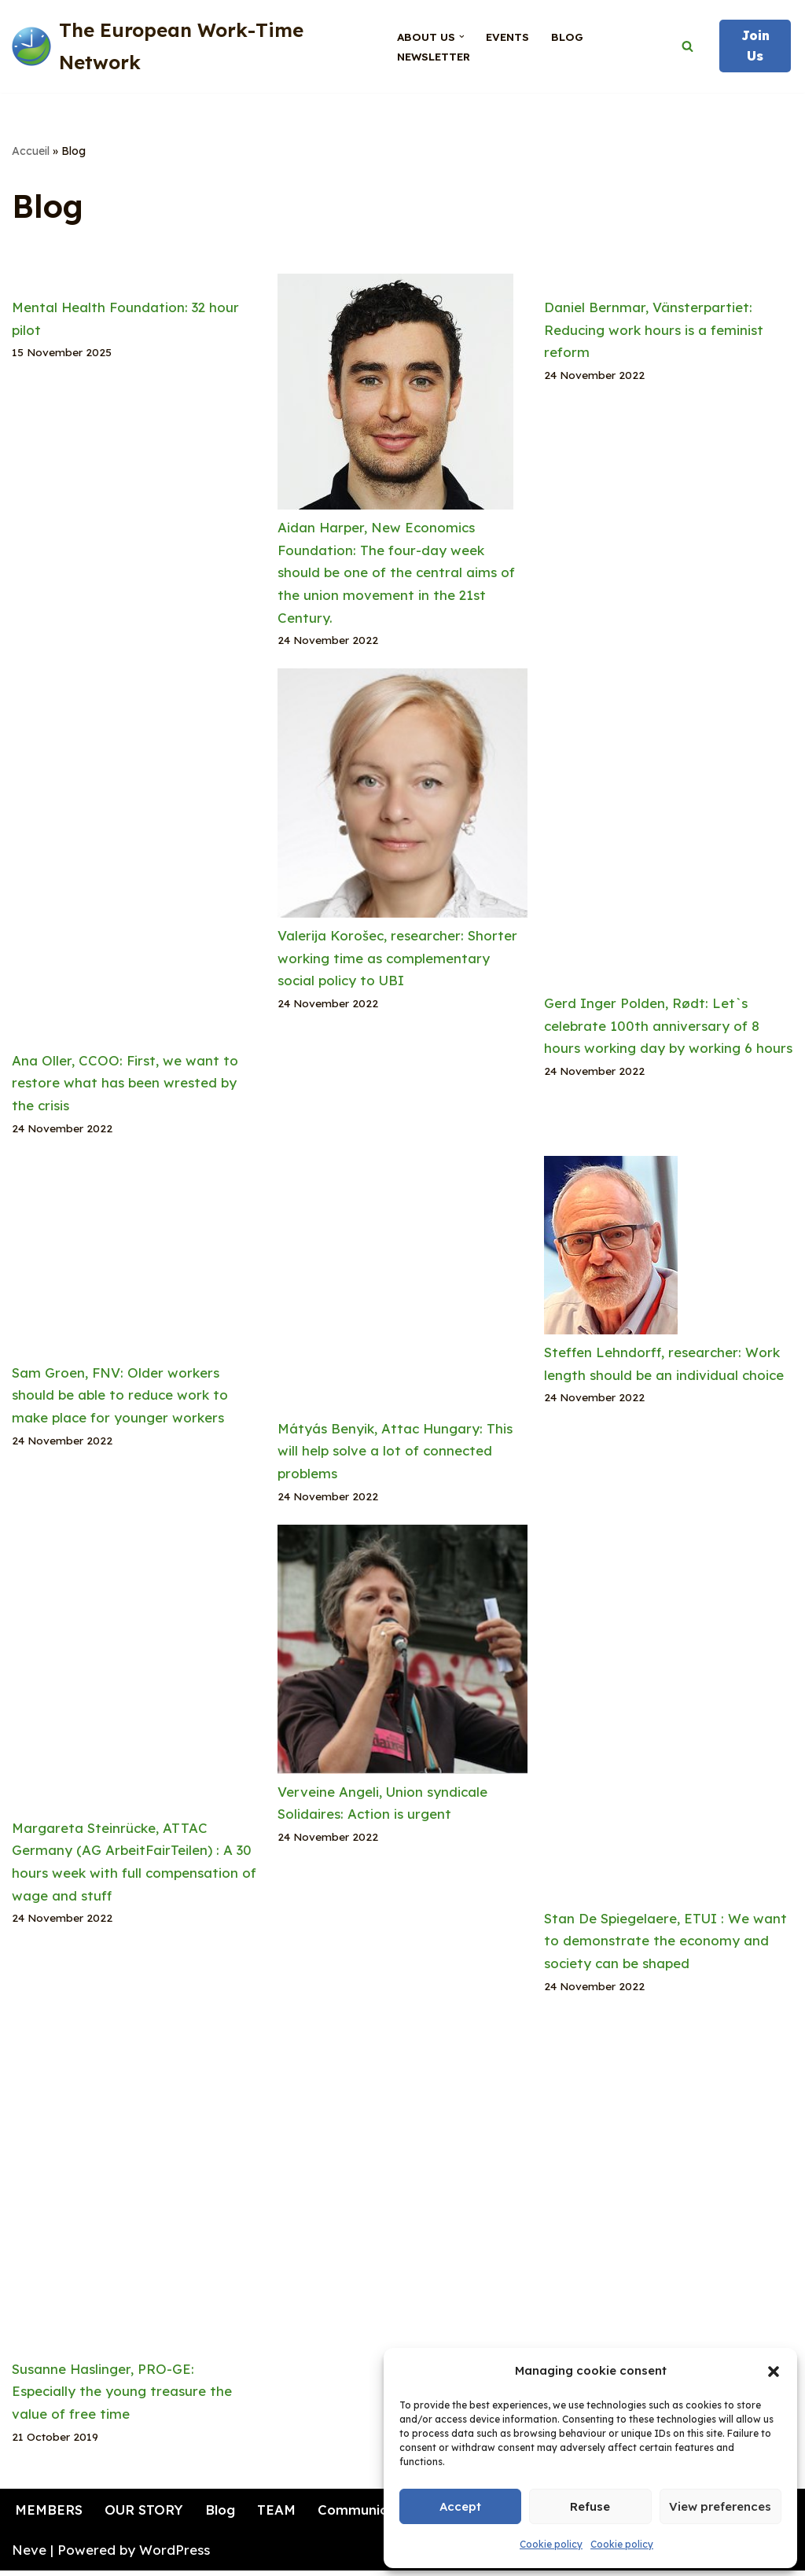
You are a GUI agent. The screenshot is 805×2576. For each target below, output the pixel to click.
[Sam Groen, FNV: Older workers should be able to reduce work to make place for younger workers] (136, 1261)
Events (507, 36)
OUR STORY (145, 2514)
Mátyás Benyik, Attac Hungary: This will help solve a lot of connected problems (395, 1453)
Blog (567, 36)
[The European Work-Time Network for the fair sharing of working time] (190, 46)
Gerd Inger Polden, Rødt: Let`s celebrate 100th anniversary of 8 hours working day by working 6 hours (668, 1027)
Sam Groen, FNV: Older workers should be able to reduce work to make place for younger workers (120, 1398)
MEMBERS (49, 2514)
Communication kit (383, 2514)
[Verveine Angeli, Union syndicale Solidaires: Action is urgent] (402, 1656)
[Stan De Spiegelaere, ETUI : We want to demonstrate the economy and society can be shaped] (668, 1719)
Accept (460, 2506)
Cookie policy (551, 2544)
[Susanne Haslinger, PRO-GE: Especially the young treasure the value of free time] (136, 2190)
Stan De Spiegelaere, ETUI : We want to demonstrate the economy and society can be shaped (665, 1944)
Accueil (31, 151)
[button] (773, 2371)
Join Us (755, 46)
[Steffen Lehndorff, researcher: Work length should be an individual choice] (611, 1251)
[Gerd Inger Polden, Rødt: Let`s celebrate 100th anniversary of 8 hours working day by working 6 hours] (668, 832)
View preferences (720, 2506)
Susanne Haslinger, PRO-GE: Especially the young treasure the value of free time (122, 2395)
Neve (29, 2554)
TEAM (278, 2514)
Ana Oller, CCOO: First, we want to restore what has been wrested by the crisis (125, 1085)
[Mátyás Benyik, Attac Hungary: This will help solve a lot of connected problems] (402, 1289)
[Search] (687, 46)
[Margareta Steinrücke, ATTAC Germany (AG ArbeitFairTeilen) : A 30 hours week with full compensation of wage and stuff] (136, 1674)
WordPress (174, 2554)
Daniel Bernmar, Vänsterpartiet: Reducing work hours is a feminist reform (654, 330)
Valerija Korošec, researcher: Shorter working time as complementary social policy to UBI (398, 960)
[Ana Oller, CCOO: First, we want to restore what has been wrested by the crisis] (136, 860)
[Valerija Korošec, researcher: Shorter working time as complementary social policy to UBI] (402, 798)
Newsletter (433, 56)
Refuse (590, 2506)
